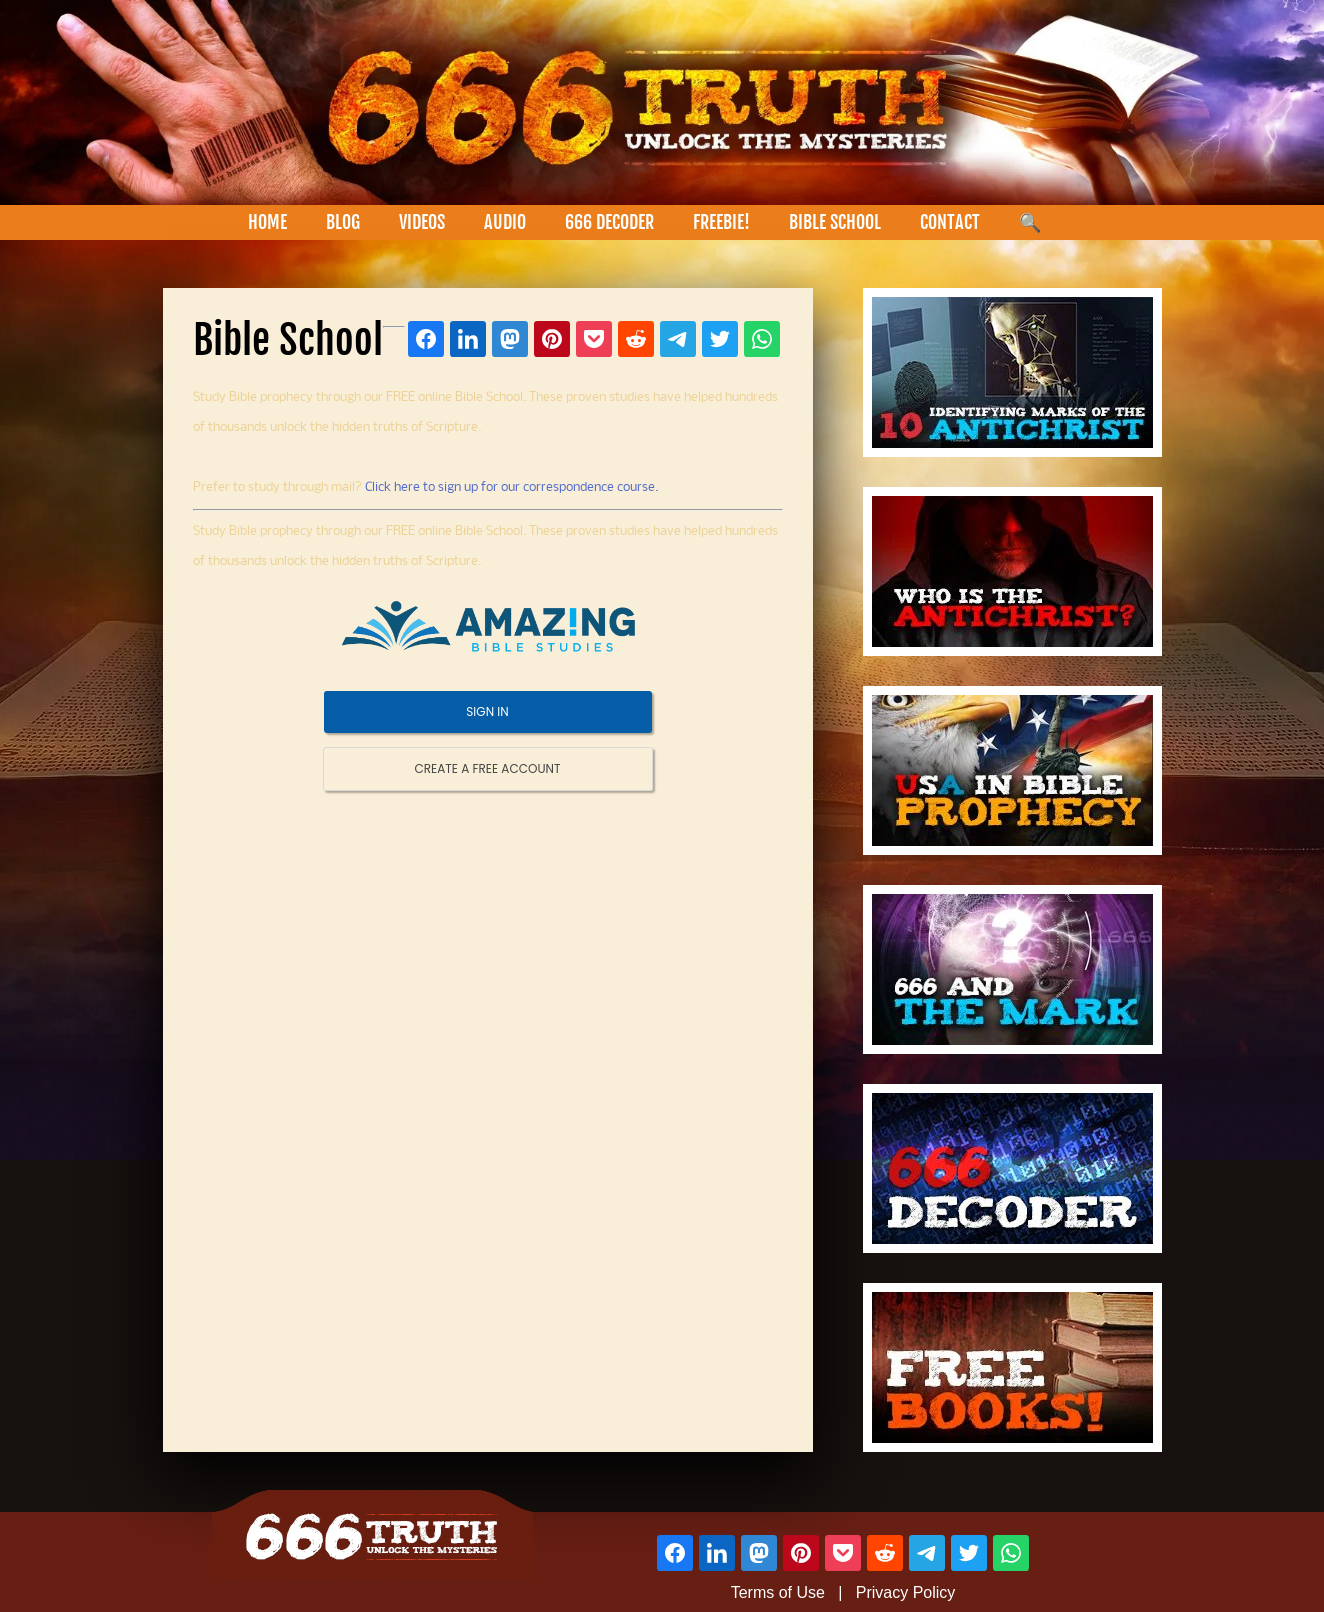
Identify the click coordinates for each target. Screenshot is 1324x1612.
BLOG (343, 222)
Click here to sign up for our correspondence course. (511, 487)
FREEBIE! (721, 222)
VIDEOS (422, 222)
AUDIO (505, 222)
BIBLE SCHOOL (835, 222)
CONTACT (950, 222)
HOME (267, 222)
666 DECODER (609, 222)
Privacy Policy (906, 1592)
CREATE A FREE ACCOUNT (488, 768)
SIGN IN (487, 711)
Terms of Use (778, 1592)
